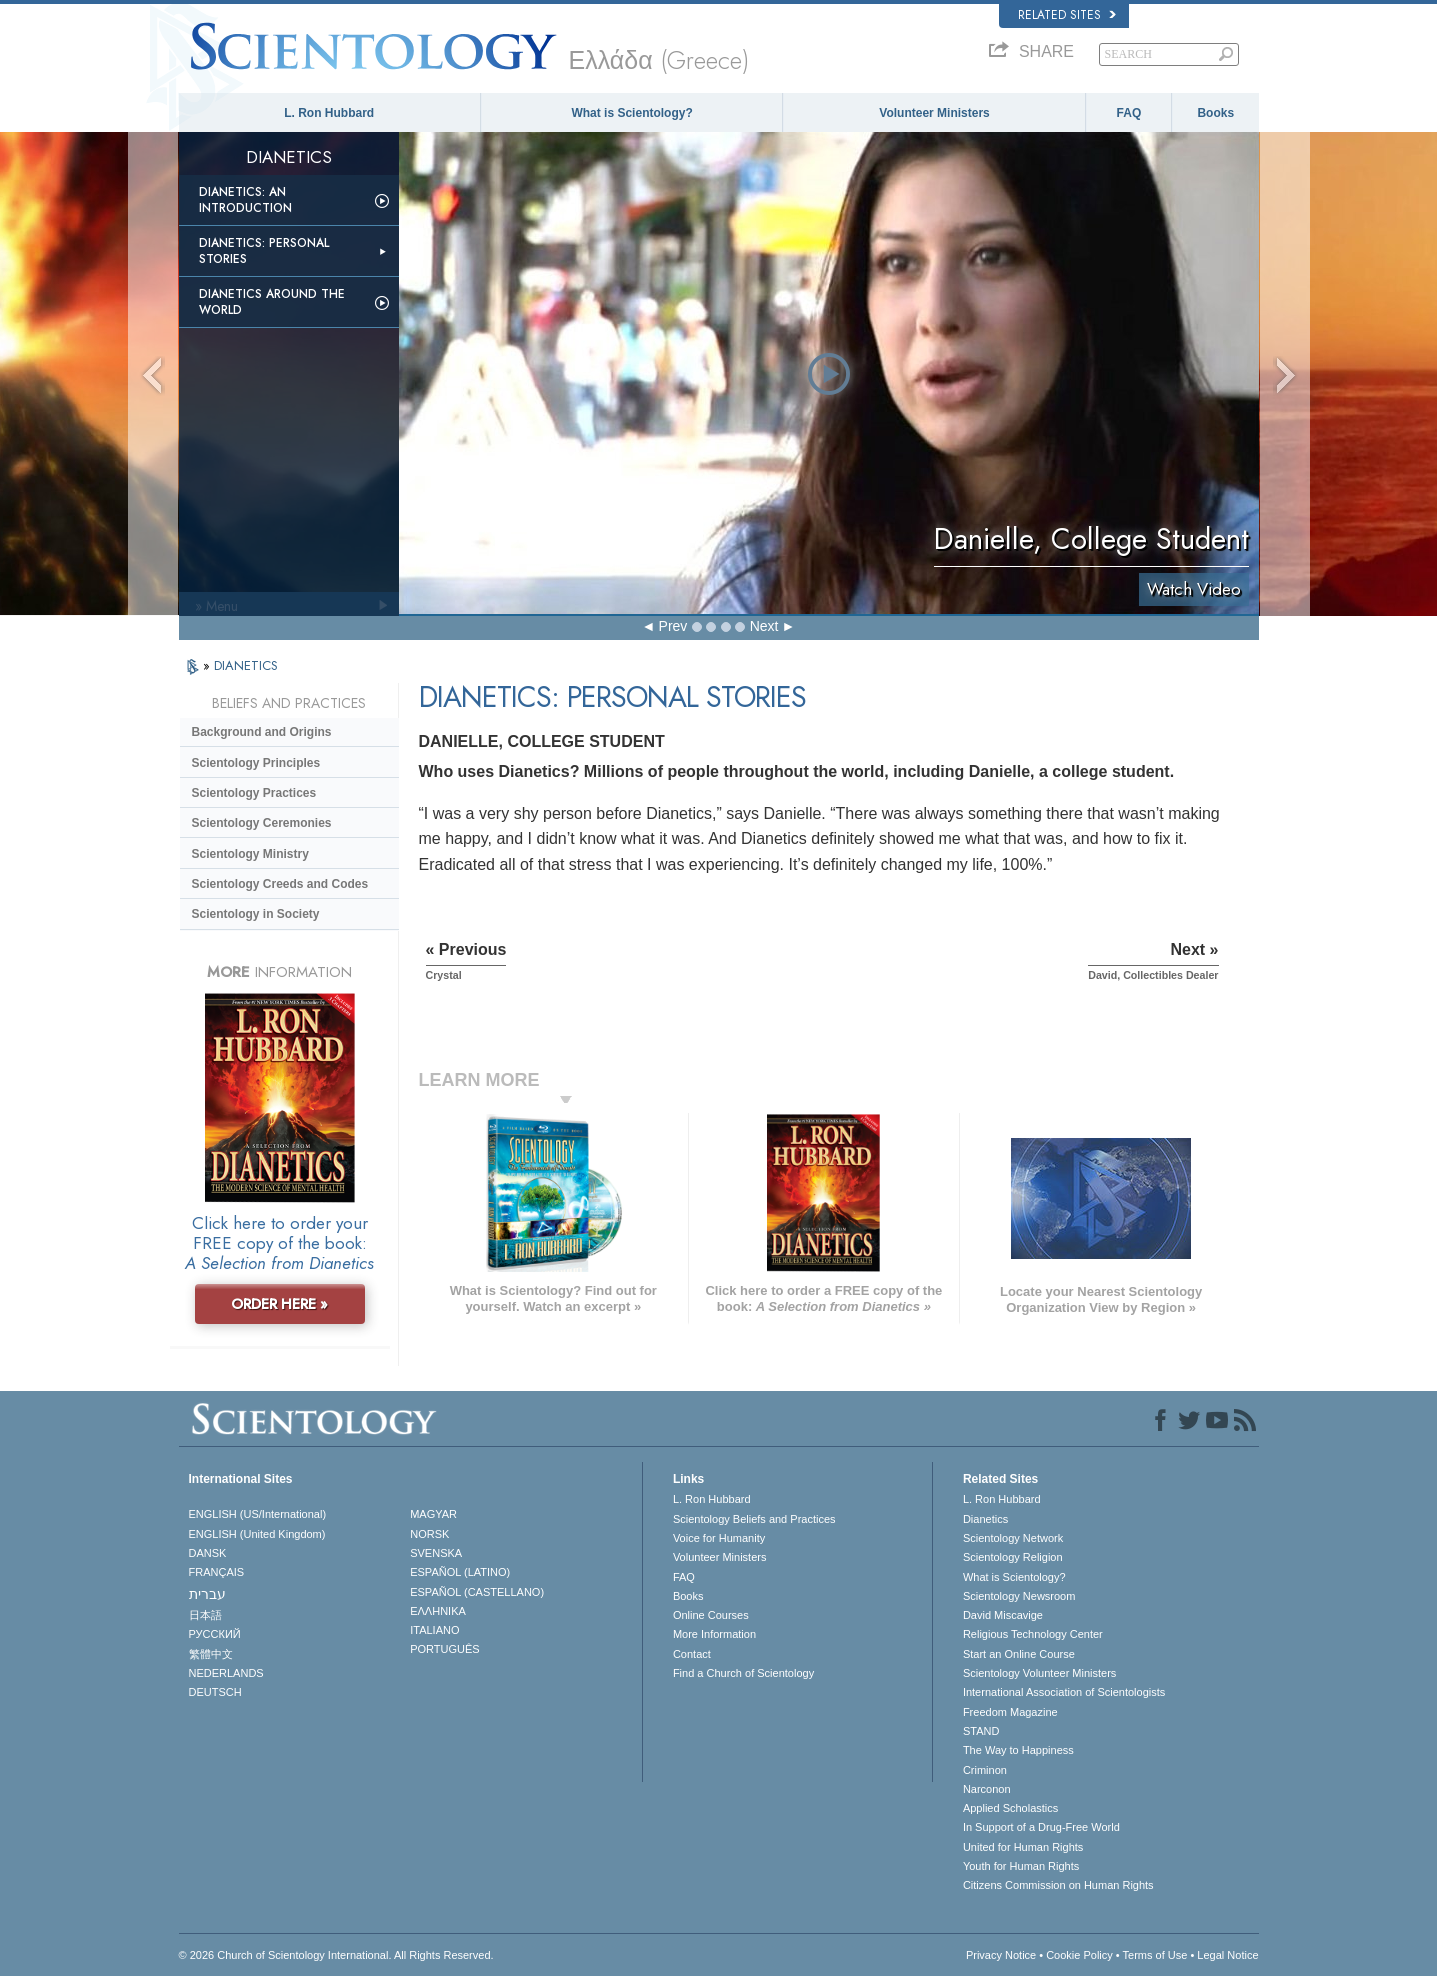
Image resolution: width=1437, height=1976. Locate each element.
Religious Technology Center (1033, 1634)
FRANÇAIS (217, 1572)
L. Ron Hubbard (329, 113)
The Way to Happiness (1018, 1750)
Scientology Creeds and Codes (280, 884)
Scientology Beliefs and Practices (754, 1519)
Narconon (987, 1789)
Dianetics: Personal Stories (264, 251)
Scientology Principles (256, 763)
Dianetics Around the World (272, 302)
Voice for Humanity (719, 1538)
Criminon (985, 1770)
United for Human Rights (1023, 1847)
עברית (207, 1594)
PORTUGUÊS (444, 1649)
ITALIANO (434, 1630)
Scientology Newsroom (1019, 1596)
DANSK (208, 1553)
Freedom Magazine (1010, 1712)
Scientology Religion (1013, 1557)
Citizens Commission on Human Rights (1058, 1885)
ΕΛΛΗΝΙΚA (438, 1611)
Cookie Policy (1079, 1955)
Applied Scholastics (1010, 1808)
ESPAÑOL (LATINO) (460, 1572)
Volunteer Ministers (934, 113)
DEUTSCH (215, 1692)
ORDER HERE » (279, 1304)
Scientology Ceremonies (262, 823)
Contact (692, 1654)
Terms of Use (1155, 1955)
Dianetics (985, 1519)
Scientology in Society (256, 914)
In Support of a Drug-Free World (1041, 1827)
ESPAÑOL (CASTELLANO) (477, 1592)
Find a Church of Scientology (743, 1673)
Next (764, 626)
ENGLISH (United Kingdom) (257, 1534)
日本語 (205, 1615)
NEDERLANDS (226, 1673)
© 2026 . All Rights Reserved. (336, 1955)
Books (1215, 113)
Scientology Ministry (250, 854)
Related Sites (1067, 15)
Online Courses (711, 1615)
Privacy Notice (1001, 1955)
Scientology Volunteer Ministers (1039, 1673)
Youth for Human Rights (1021, 1866)
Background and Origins (262, 732)
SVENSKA (436, 1553)
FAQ (1129, 113)
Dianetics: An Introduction (245, 200)
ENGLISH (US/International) (258, 1514)
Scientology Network (1013, 1538)
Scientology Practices (254, 793)
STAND (981, 1731)
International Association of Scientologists (1064, 1692)
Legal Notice (1227, 1955)
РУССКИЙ (215, 1634)
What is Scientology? (631, 113)
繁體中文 (211, 1654)
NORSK (429, 1534)
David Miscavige (1003, 1615)
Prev (673, 626)
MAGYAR (433, 1514)
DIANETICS (246, 665)
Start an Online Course (1019, 1654)
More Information (714, 1634)
